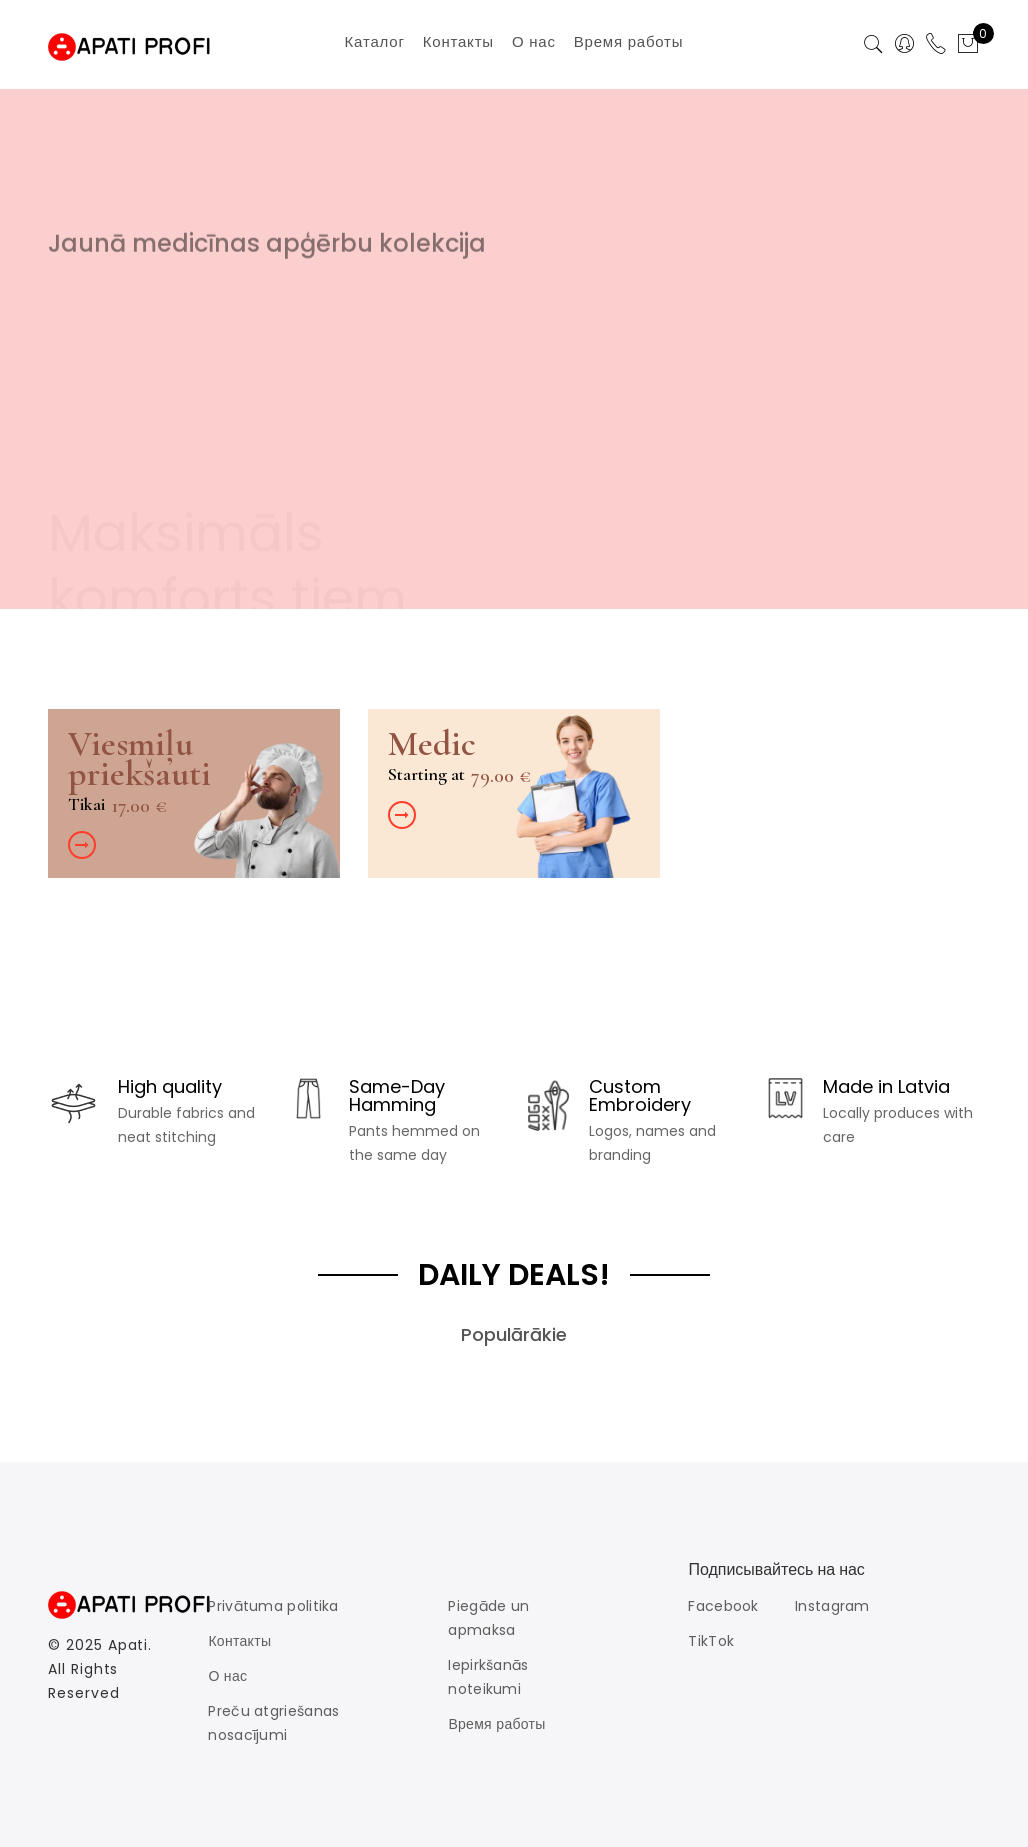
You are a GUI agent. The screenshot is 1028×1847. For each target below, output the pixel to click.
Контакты (239, 1641)
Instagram (832, 1606)
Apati (128, 1645)
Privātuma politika (273, 1606)
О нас (227, 1676)
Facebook (723, 1606)
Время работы (496, 1724)
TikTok (711, 1641)
